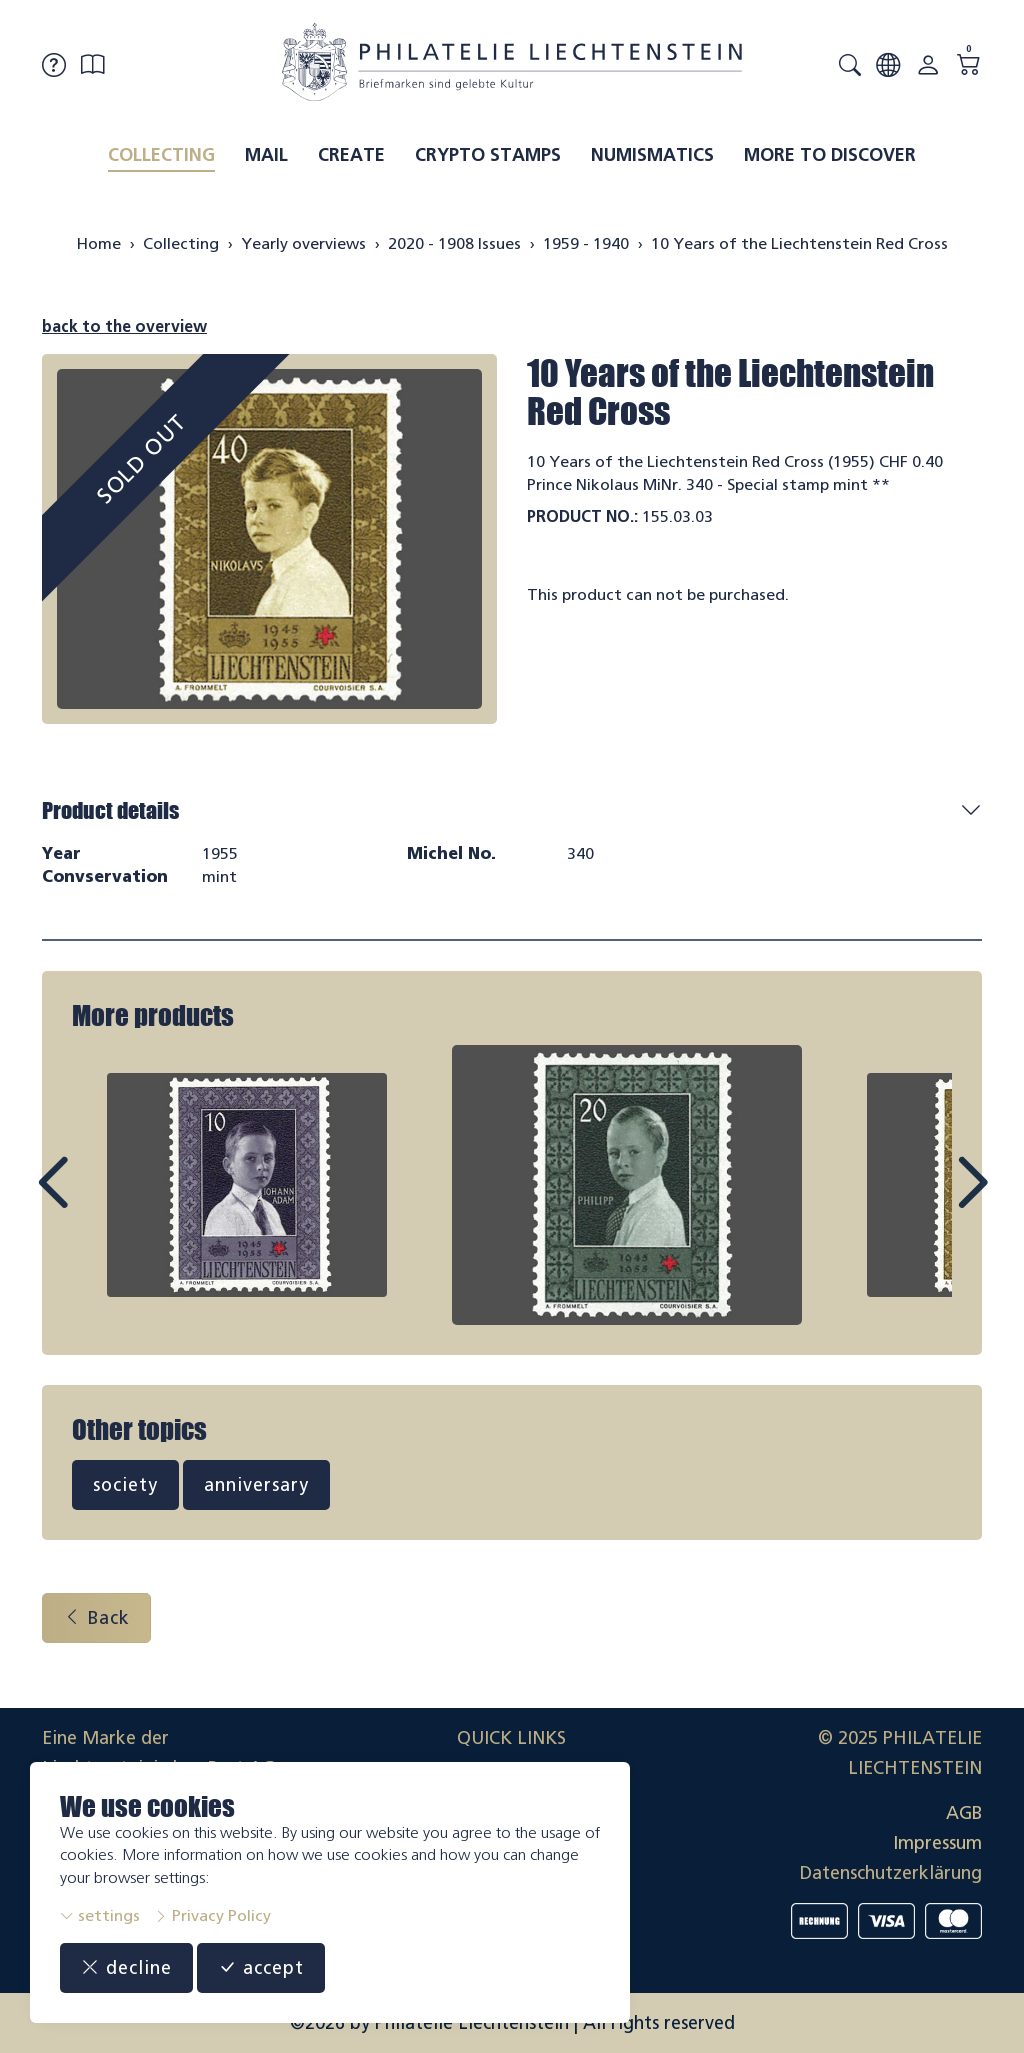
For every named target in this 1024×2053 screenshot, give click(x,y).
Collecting (161, 155)
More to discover (830, 155)
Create (351, 155)
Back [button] (96, 1618)
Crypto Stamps (488, 155)
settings (100, 1915)
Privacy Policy (212, 1915)
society (125, 1485)
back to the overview (124, 326)
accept (261, 1968)
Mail (266, 155)
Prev (98, 1201)
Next (926, 1201)
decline (126, 1968)
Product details (110, 810)
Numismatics (652, 155)
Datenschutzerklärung (891, 1873)
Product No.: (582, 516)
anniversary (256, 1485)
